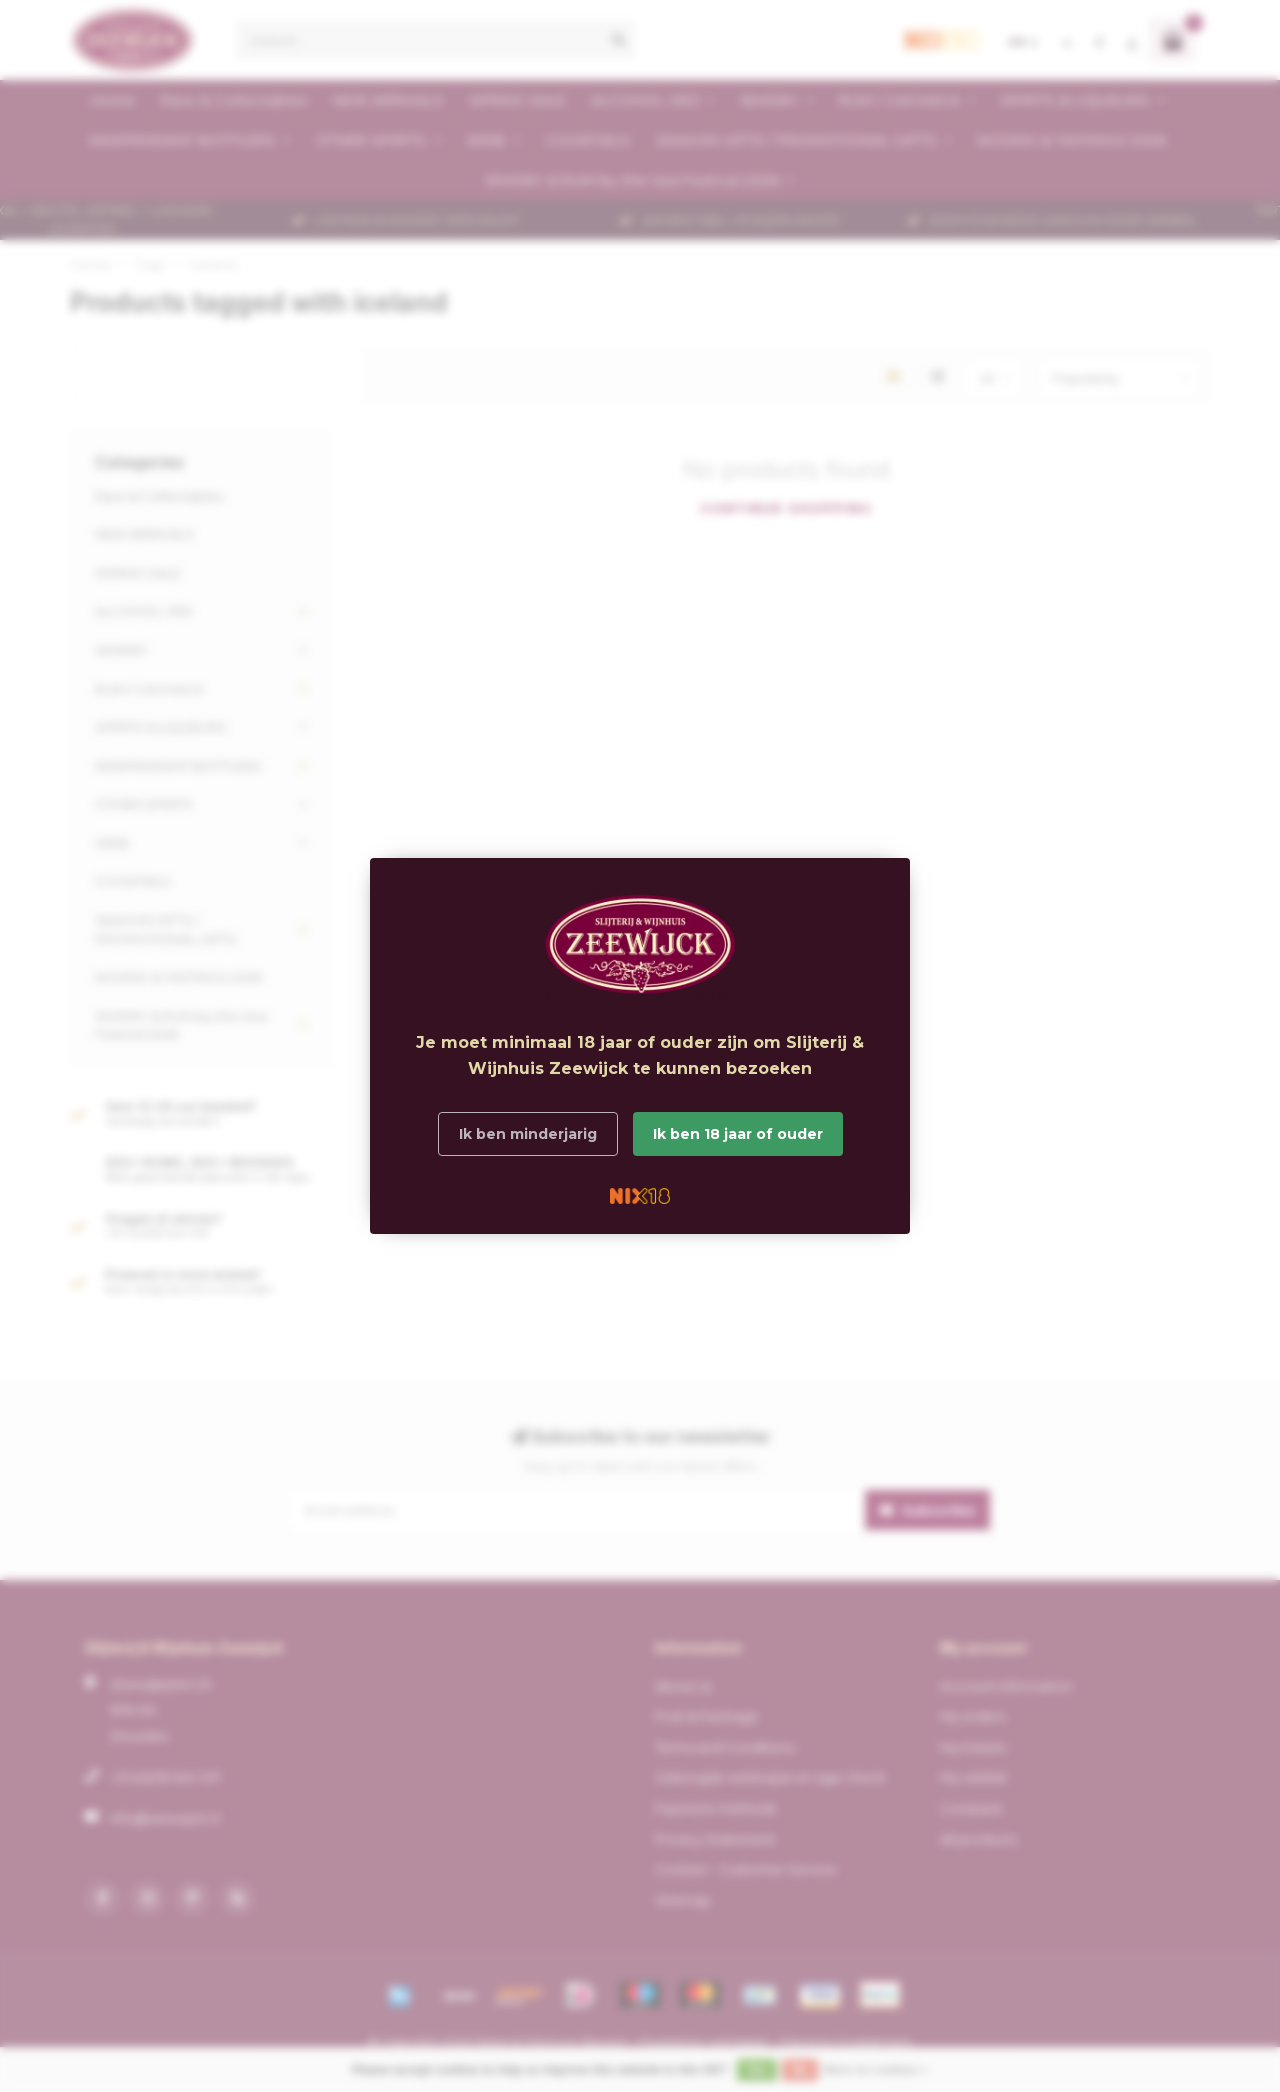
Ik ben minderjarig (528, 1134)
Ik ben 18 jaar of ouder (738, 1134)
